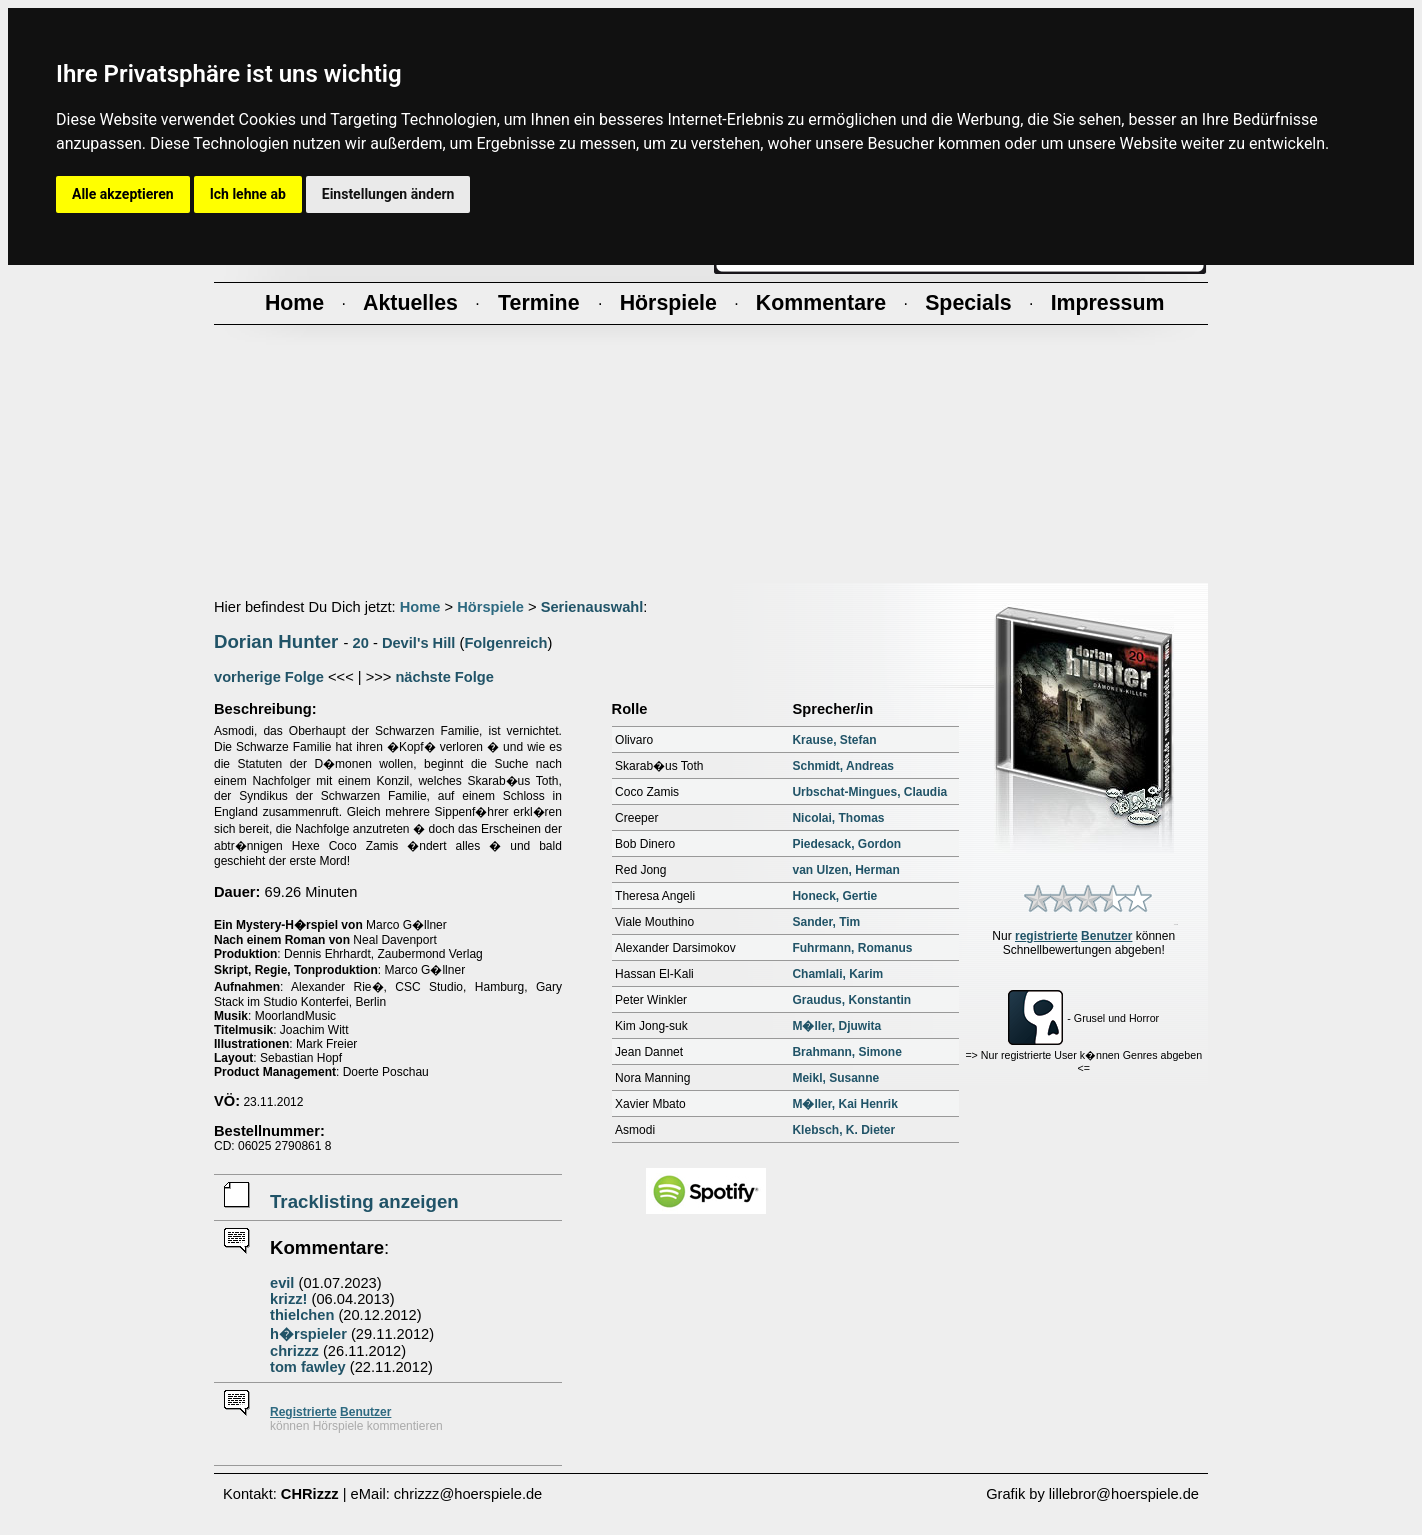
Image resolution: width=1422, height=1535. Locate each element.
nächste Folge (444, 677)
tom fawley (308, 1367)
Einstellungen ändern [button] (388, 194)
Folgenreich (505, 643)
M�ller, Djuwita (836, 1026)
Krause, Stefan (834, 740)
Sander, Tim (826, 922)
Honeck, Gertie (834, 896)
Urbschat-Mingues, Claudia (869, 792)
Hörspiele (490, 607)
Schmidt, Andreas (843, 766)
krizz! (288, 1299)
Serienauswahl (592, 607)
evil (282, 1283)
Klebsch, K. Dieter (843, 1130)
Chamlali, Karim (837, 974)
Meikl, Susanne (835, 1078)
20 (361, 643)
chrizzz (294, 1351)
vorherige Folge (269, 677)
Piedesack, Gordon (846, 844)
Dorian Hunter (276, 641)
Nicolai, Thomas (838, 818)
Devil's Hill (419, 643)
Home (420, 607)
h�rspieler (308, 1334)
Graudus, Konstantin (851, 1000)
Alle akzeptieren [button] (123, 194)
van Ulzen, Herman (845, 870)
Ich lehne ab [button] (248, 194)
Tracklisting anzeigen (364, 1201)
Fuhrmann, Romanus (852, 948)
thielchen (302, 1315)
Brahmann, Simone (846, 1052)
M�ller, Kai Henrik (844, 1104)
